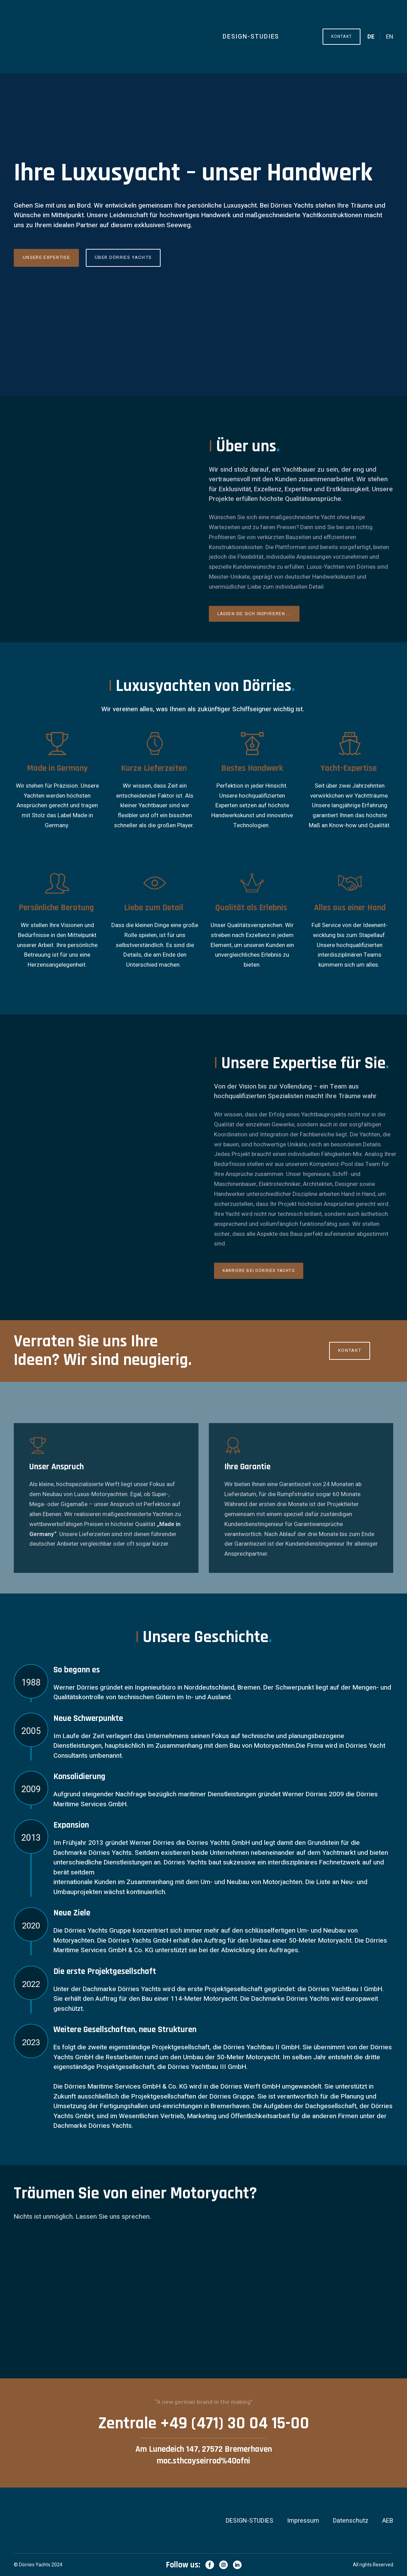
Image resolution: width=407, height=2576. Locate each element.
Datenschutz (350, 2520)
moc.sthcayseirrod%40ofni (203, 2461)
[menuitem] (371, 36)
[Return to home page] (97, 36)
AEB (387, 2520)
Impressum (303, 2520)
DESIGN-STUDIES (251, 36)
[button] (341, 36)
